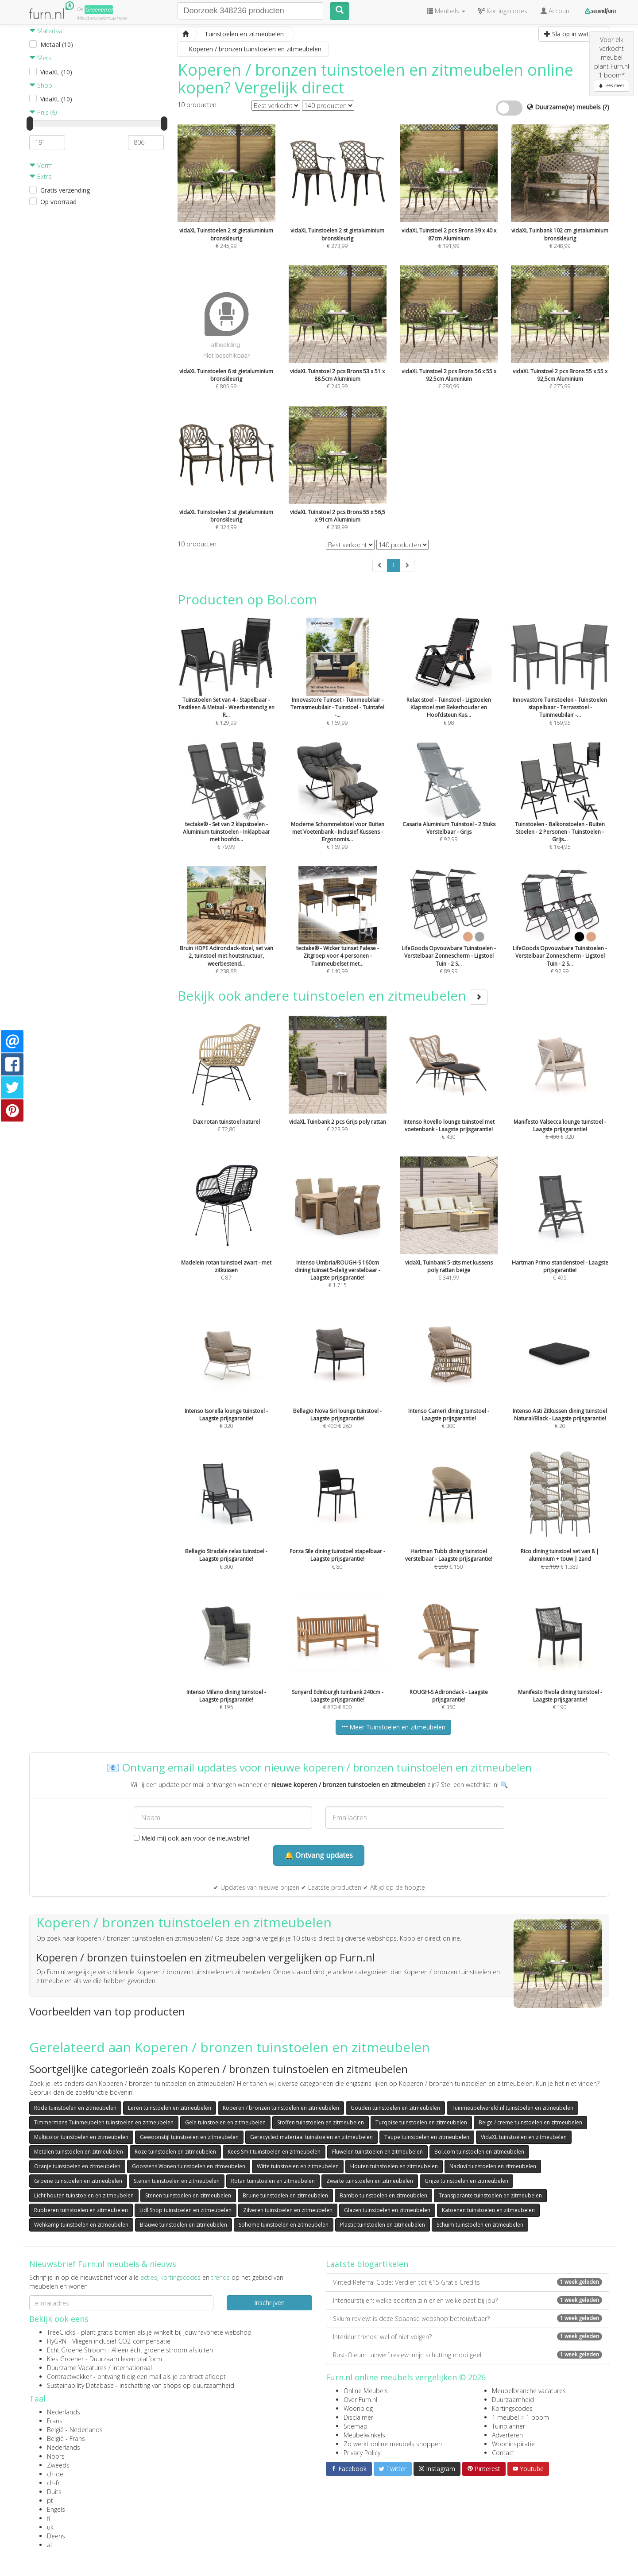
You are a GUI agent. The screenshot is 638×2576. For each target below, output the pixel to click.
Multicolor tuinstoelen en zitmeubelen (81, 2137)
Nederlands (63, 2412)
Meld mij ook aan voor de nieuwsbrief (192, 1838)
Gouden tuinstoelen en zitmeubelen (395, 2108)
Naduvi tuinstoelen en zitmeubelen (492, 2166)
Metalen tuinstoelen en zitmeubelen (78, 2151)
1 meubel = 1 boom (520, 2417)
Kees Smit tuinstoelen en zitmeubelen (274, 2151)
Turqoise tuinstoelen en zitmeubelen (421, 2122)
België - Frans (66, 2438)
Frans (54, 2421)
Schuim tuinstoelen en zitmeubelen (480, 2224)
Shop (40, 85)
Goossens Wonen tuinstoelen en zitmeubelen (188, 2166)
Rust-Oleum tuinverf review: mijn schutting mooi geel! (467, 2355)
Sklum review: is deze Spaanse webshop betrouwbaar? (467, 2318)
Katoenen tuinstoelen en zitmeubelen (488, 2210)
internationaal (132, 2367)
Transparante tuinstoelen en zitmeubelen (490, 2195)
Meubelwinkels (364, 2435)
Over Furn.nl (360, 2399)
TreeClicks (61, 2332)
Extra (40, 176)
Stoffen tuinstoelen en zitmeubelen (320, 2122)
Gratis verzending (65, 190)
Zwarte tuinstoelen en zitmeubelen (369, 2181)
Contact (503, 2452)
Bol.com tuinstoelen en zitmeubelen (479, 2151)
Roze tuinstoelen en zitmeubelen (175, 2151)
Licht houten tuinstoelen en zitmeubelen (84, 2195)
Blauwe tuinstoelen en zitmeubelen (183, 2224)
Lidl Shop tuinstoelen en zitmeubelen (185, 2210)
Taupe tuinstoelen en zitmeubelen (426, 2137)
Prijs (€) (43, 112)
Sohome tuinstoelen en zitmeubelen (284, 2224)
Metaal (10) (56, 44)
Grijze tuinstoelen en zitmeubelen (466, 2181)
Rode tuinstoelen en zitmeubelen (75, 2108)
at (50, 2545)
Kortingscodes (512, 2408)
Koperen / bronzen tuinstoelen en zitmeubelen (281, 2108)
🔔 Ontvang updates (319, 1855)
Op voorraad (58, 201)
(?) (606, 107)
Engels (56, 2509)
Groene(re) (98, 9)
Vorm (41, 165)
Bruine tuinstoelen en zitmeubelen (285, 2195)
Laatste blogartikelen (367, 2264)
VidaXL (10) (56, 72)
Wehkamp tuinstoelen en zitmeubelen (81, 2224)
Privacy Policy (362, 2452)
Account (556, 11)
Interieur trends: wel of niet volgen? (467, 2336)
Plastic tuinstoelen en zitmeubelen (382, 2224)
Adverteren (507, 2435)
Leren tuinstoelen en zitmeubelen (169, 2108)
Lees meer (611, 85)
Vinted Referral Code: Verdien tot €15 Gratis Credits (467, 2282)
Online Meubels (366, 2390)
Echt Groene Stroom (76, 2350)
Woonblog (358, 2408)
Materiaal (46, 31)
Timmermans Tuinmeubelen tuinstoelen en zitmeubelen (104, 2122)
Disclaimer (358, 2417)
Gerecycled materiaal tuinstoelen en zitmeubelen (311, 2137)
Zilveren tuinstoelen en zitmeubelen (288, 2210)
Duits (54, 2491)
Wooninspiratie (513, 2444)
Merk (40, 58)
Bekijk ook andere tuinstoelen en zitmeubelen (332, 995)
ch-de (55, 2474)
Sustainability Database (80, 2385)
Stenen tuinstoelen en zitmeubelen (177, 2181)
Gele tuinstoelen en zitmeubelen (225, 2122)
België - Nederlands (75, 2429)
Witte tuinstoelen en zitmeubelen (298, 2166)
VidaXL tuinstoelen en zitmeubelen (524, 2137)
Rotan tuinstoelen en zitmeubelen (273, 2181)
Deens (56, 2536)
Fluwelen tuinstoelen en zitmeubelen (377, 2151)
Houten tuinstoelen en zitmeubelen (394, 2166)
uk (50, 2527)
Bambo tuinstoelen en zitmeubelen (383, 2195)
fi (48, 2518)
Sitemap (355, 2426)
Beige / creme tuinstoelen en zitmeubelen (530, 2122)
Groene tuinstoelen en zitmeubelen (78, 2181)
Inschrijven (269, 2302)
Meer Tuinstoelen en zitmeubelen (393, 1727)
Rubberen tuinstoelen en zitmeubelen (81, 2210)
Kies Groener (65, 2359)
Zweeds (58, 2465)
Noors (56, 2456)
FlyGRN (56, 2341)
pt (50, 2500)
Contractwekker (69, 2376)
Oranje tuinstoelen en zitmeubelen (77, 2166)
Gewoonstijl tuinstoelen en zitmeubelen (189, 2137)
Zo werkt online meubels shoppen (393, 2444)
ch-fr (53, 2483)
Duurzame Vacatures (77, 2367)
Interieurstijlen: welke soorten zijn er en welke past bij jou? (467, 2300)
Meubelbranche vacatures (529, 2390)
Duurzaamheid (513, 2399)
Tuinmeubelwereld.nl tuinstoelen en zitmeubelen (512, 2108)
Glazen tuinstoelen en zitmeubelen (387, 2210)
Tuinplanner (508, 2426)
